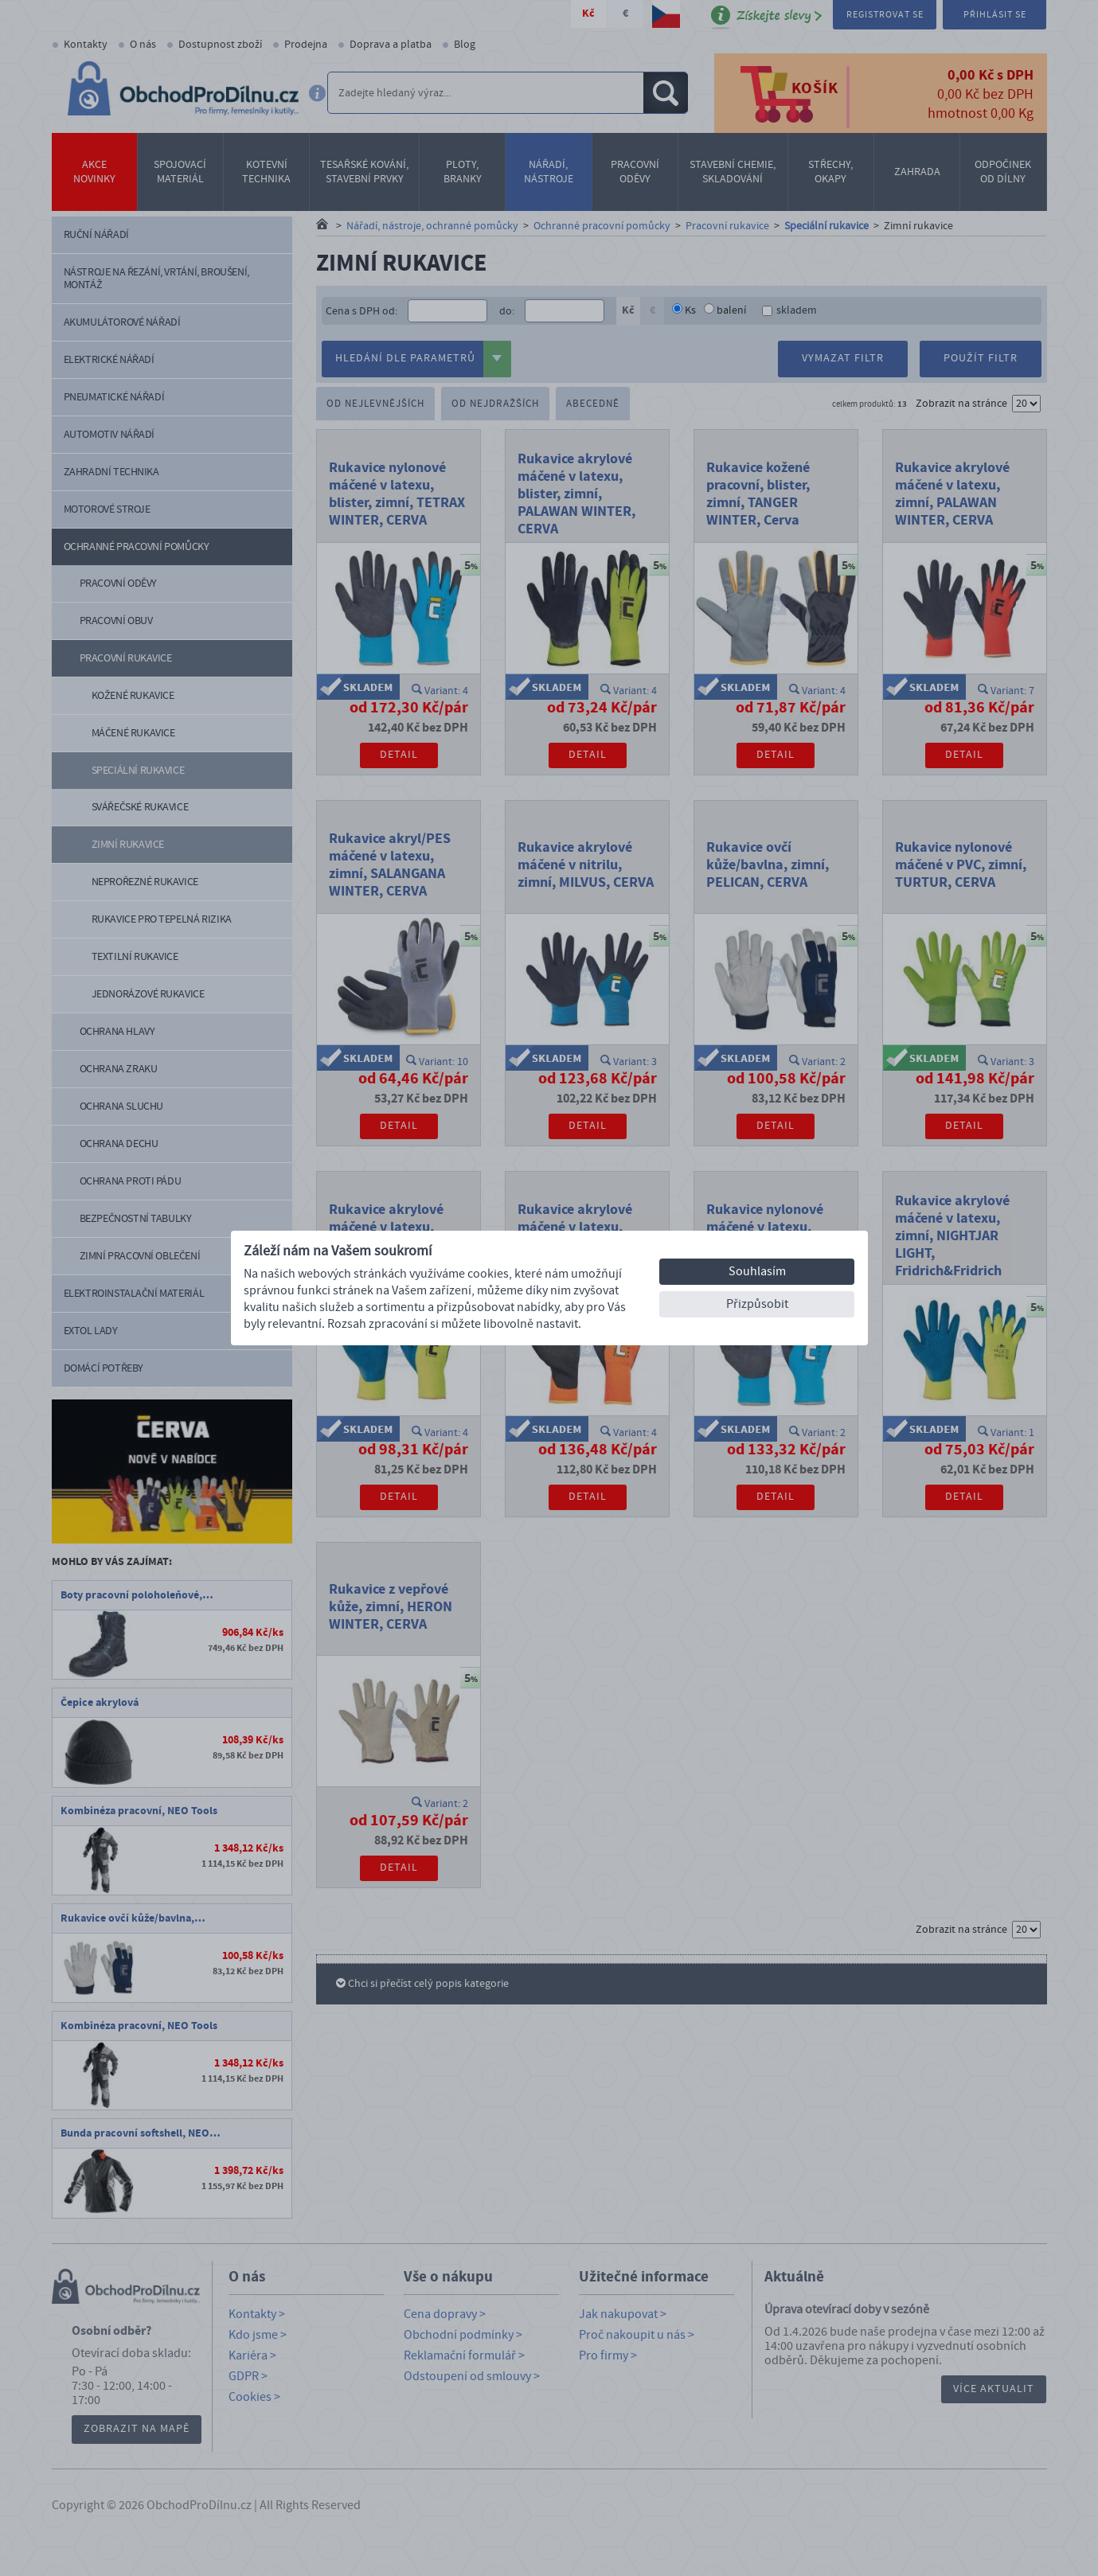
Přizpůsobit (757, 1304)
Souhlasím (757, 1271)
